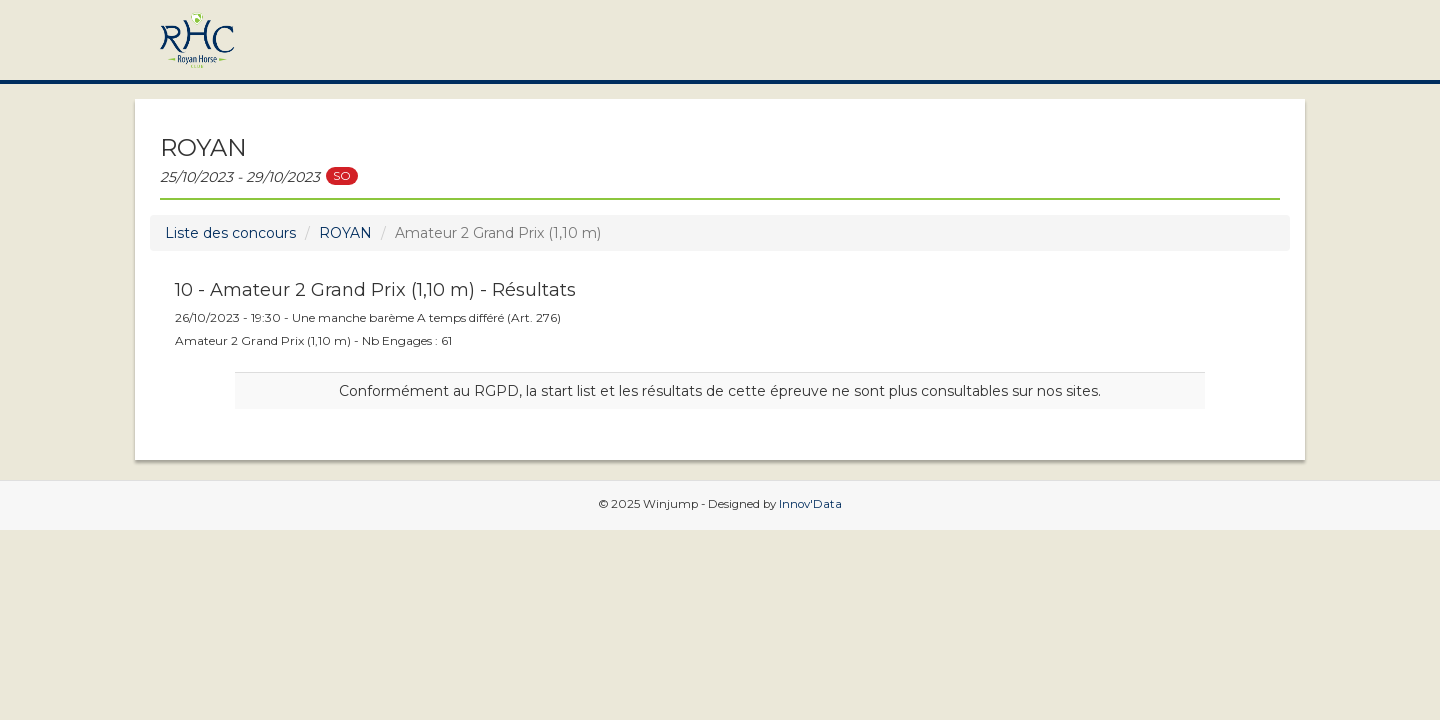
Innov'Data (810, 504)
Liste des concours (230, 233)
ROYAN (345, 233)
